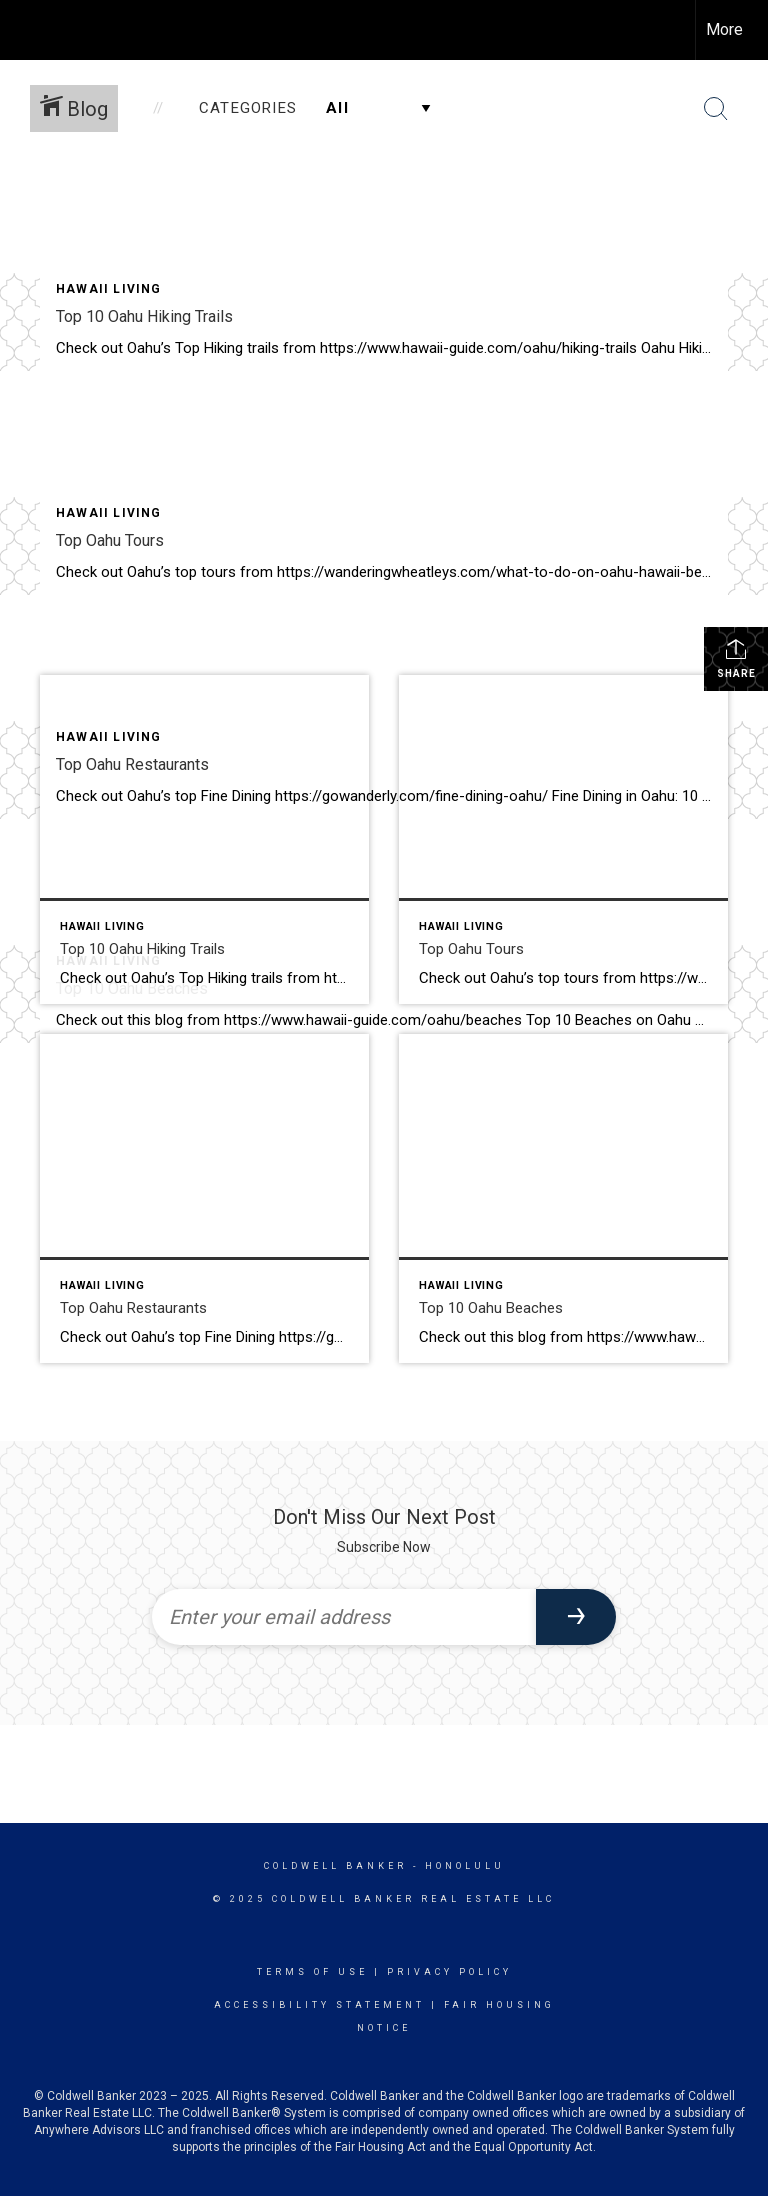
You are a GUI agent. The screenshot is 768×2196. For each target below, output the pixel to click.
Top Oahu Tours (110, 540)
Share (736, 658)
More (724, 29)
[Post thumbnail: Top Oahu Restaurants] (204, 1198)
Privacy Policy (449, 1972)
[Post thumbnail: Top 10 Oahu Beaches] (563, 1198)
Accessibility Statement (319, 2005)
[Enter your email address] (344, 1617)
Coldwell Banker (335, 1866)
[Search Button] (716, 109)
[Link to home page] (25, 30)
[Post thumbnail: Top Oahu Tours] (563, 839)
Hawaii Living (109, 289)
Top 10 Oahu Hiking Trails (144, 316)
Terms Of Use (312, 1972)
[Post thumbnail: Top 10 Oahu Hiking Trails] (204, 839)
